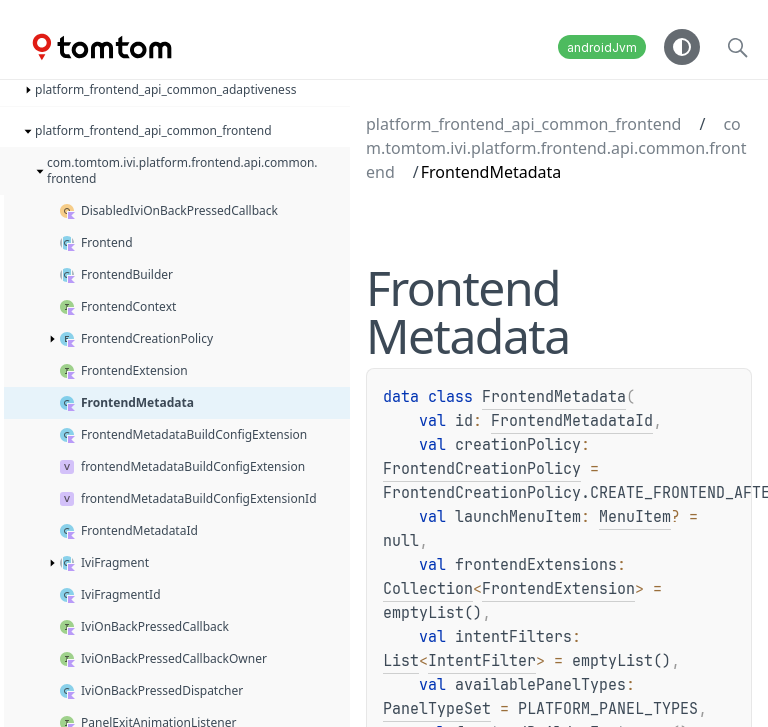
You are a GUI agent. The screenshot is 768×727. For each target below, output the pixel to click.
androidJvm (602, 47)
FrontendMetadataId (572, 421)
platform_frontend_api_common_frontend (523, 124)
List (401, 661)
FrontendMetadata (554, 397)
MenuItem (635, 517)
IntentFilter (482, 661)
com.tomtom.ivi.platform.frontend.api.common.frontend (556, 148)
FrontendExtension (558, 589)
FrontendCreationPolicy (482, 469)
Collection (428, 589)
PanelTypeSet (437, 709)
